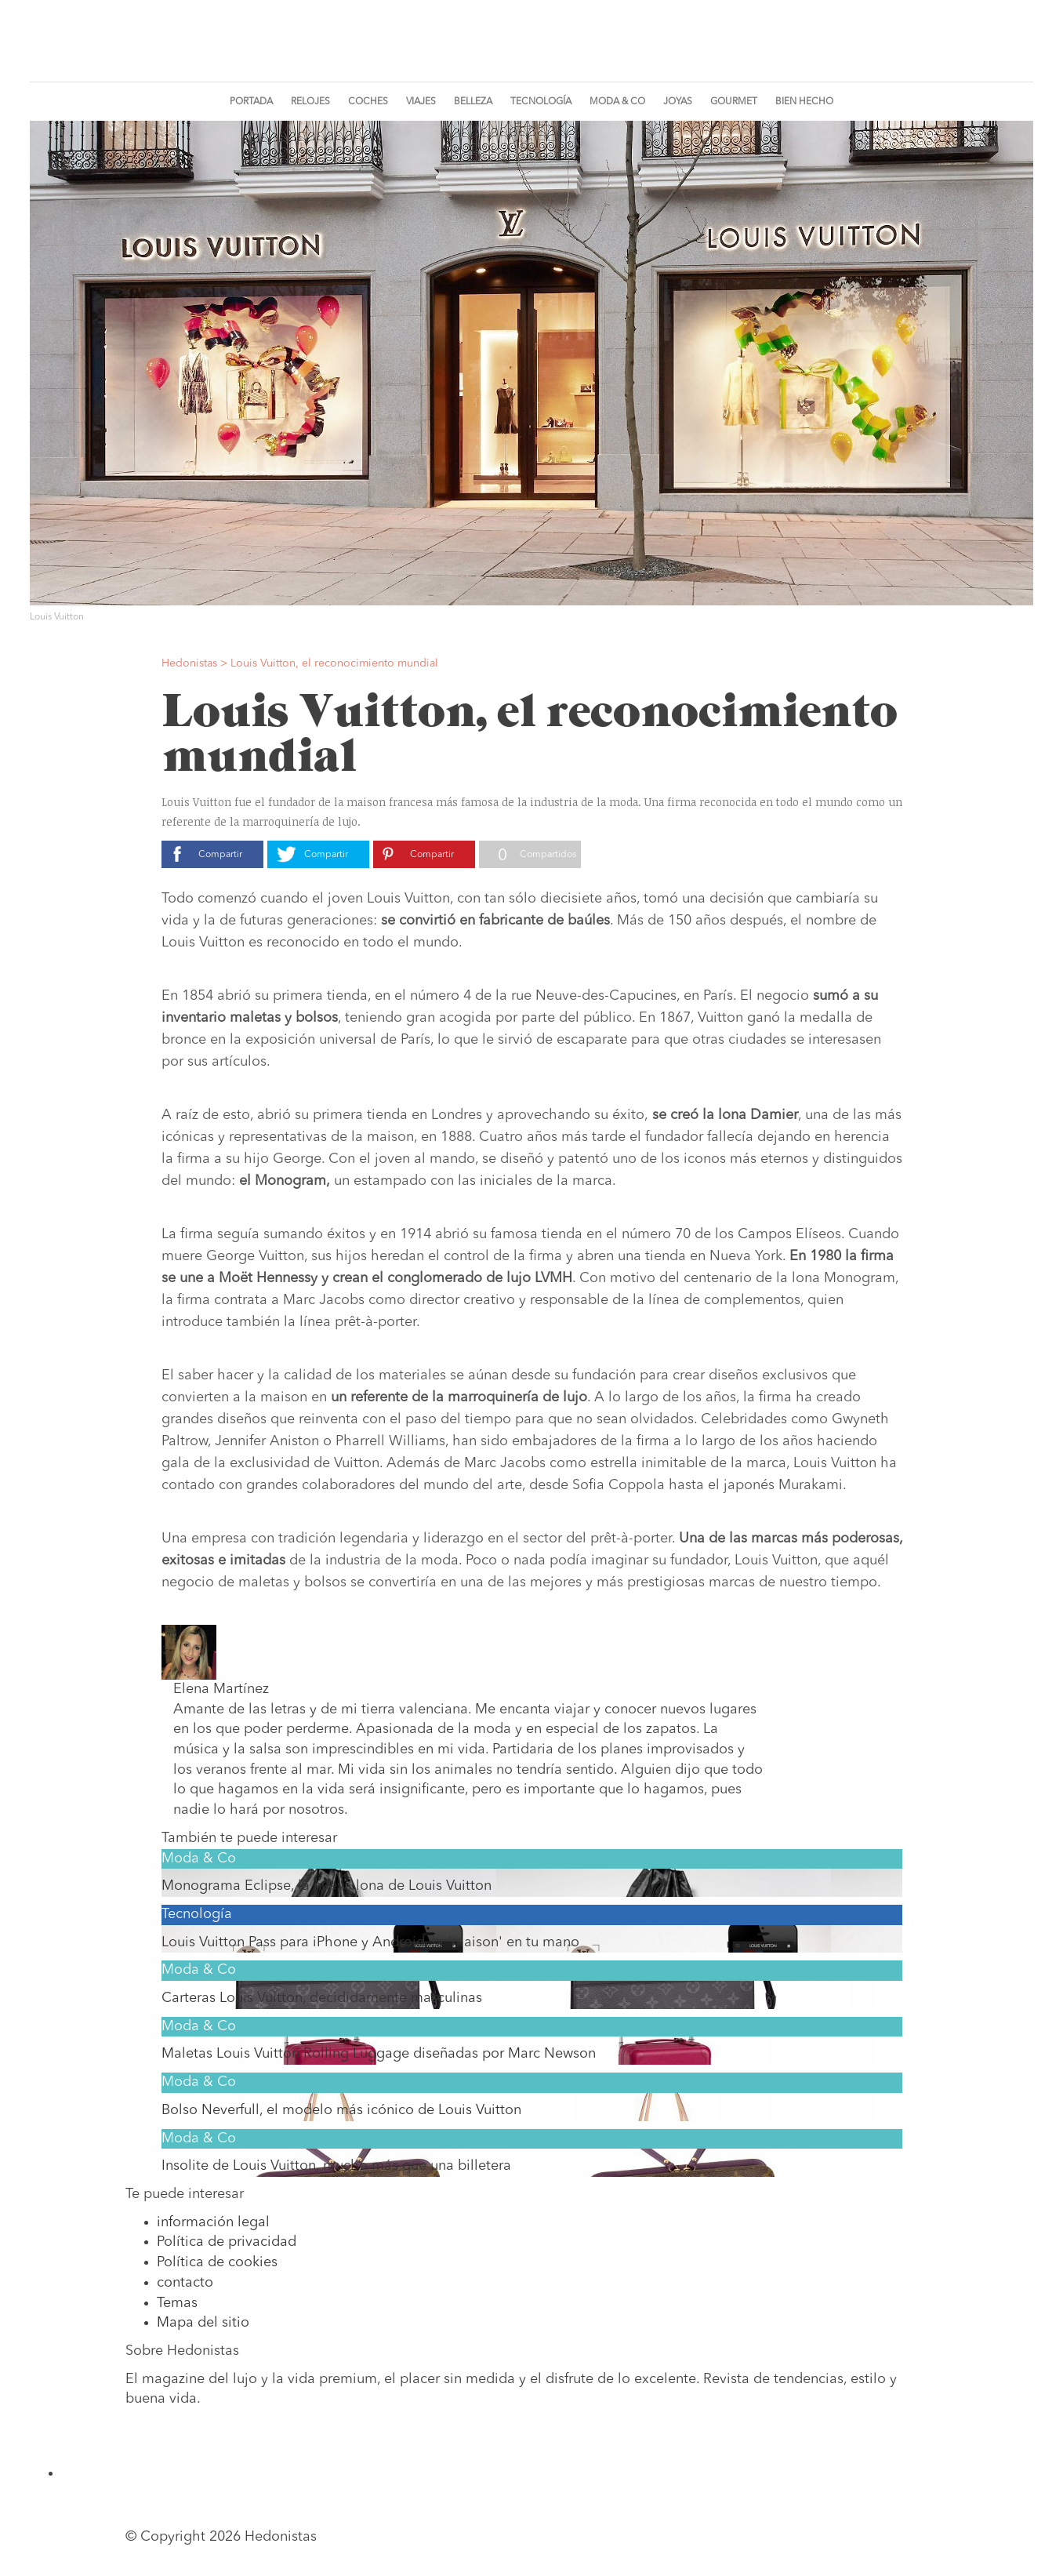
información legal (213, 2222)
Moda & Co (617, 102)
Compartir (220, 854)
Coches (368, 102)
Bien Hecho (804, 102)
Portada (251, 102)
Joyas (677, 102)
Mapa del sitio (203, 2323)
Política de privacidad (226, 2242)
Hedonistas (531, 46)
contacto (185, 2283)
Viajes (421, 102)
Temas (177, 2303)
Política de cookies (217, 2262)
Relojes (310, 102)
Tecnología (540, 102)
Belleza (473, 102)
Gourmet (733, 102)
